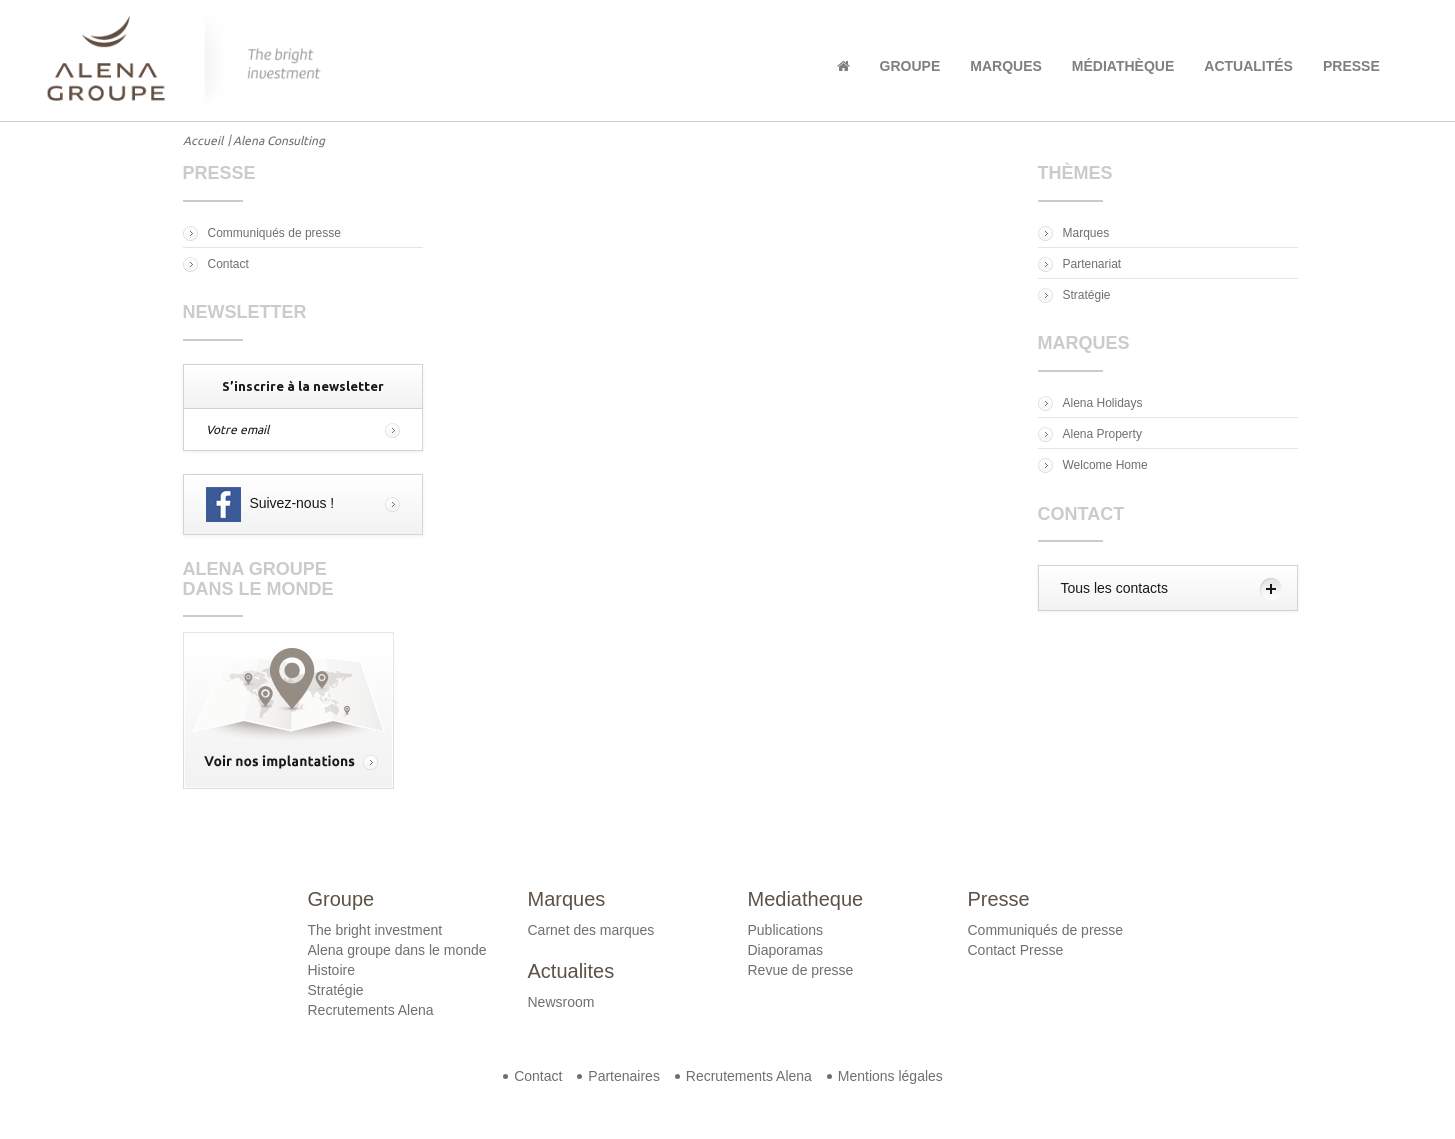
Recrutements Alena (371, 1010)
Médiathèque (1123, 66)
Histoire (331, 970)
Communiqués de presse (274, 233)
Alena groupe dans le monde (397, 950)
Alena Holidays (1103, 403)
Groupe (910, 66)
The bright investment (375, 930)
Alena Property (1102, 434)
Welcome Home (1105, 465)
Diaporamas (785, 950)
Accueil (203, 140)
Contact (228, 264)
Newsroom (561, 1002)
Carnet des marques (591, 930)
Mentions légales (890, 1076)
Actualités (1248, 66)
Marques (1006, 66)
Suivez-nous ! (270, 504)
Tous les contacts (1114, 588)
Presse (1351, 66)
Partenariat (1092, 264)
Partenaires (624, 1076)
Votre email (237, 429)
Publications (786, 930)
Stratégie (1087, 295)
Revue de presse (801, 970)
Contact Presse (1016, 950)
